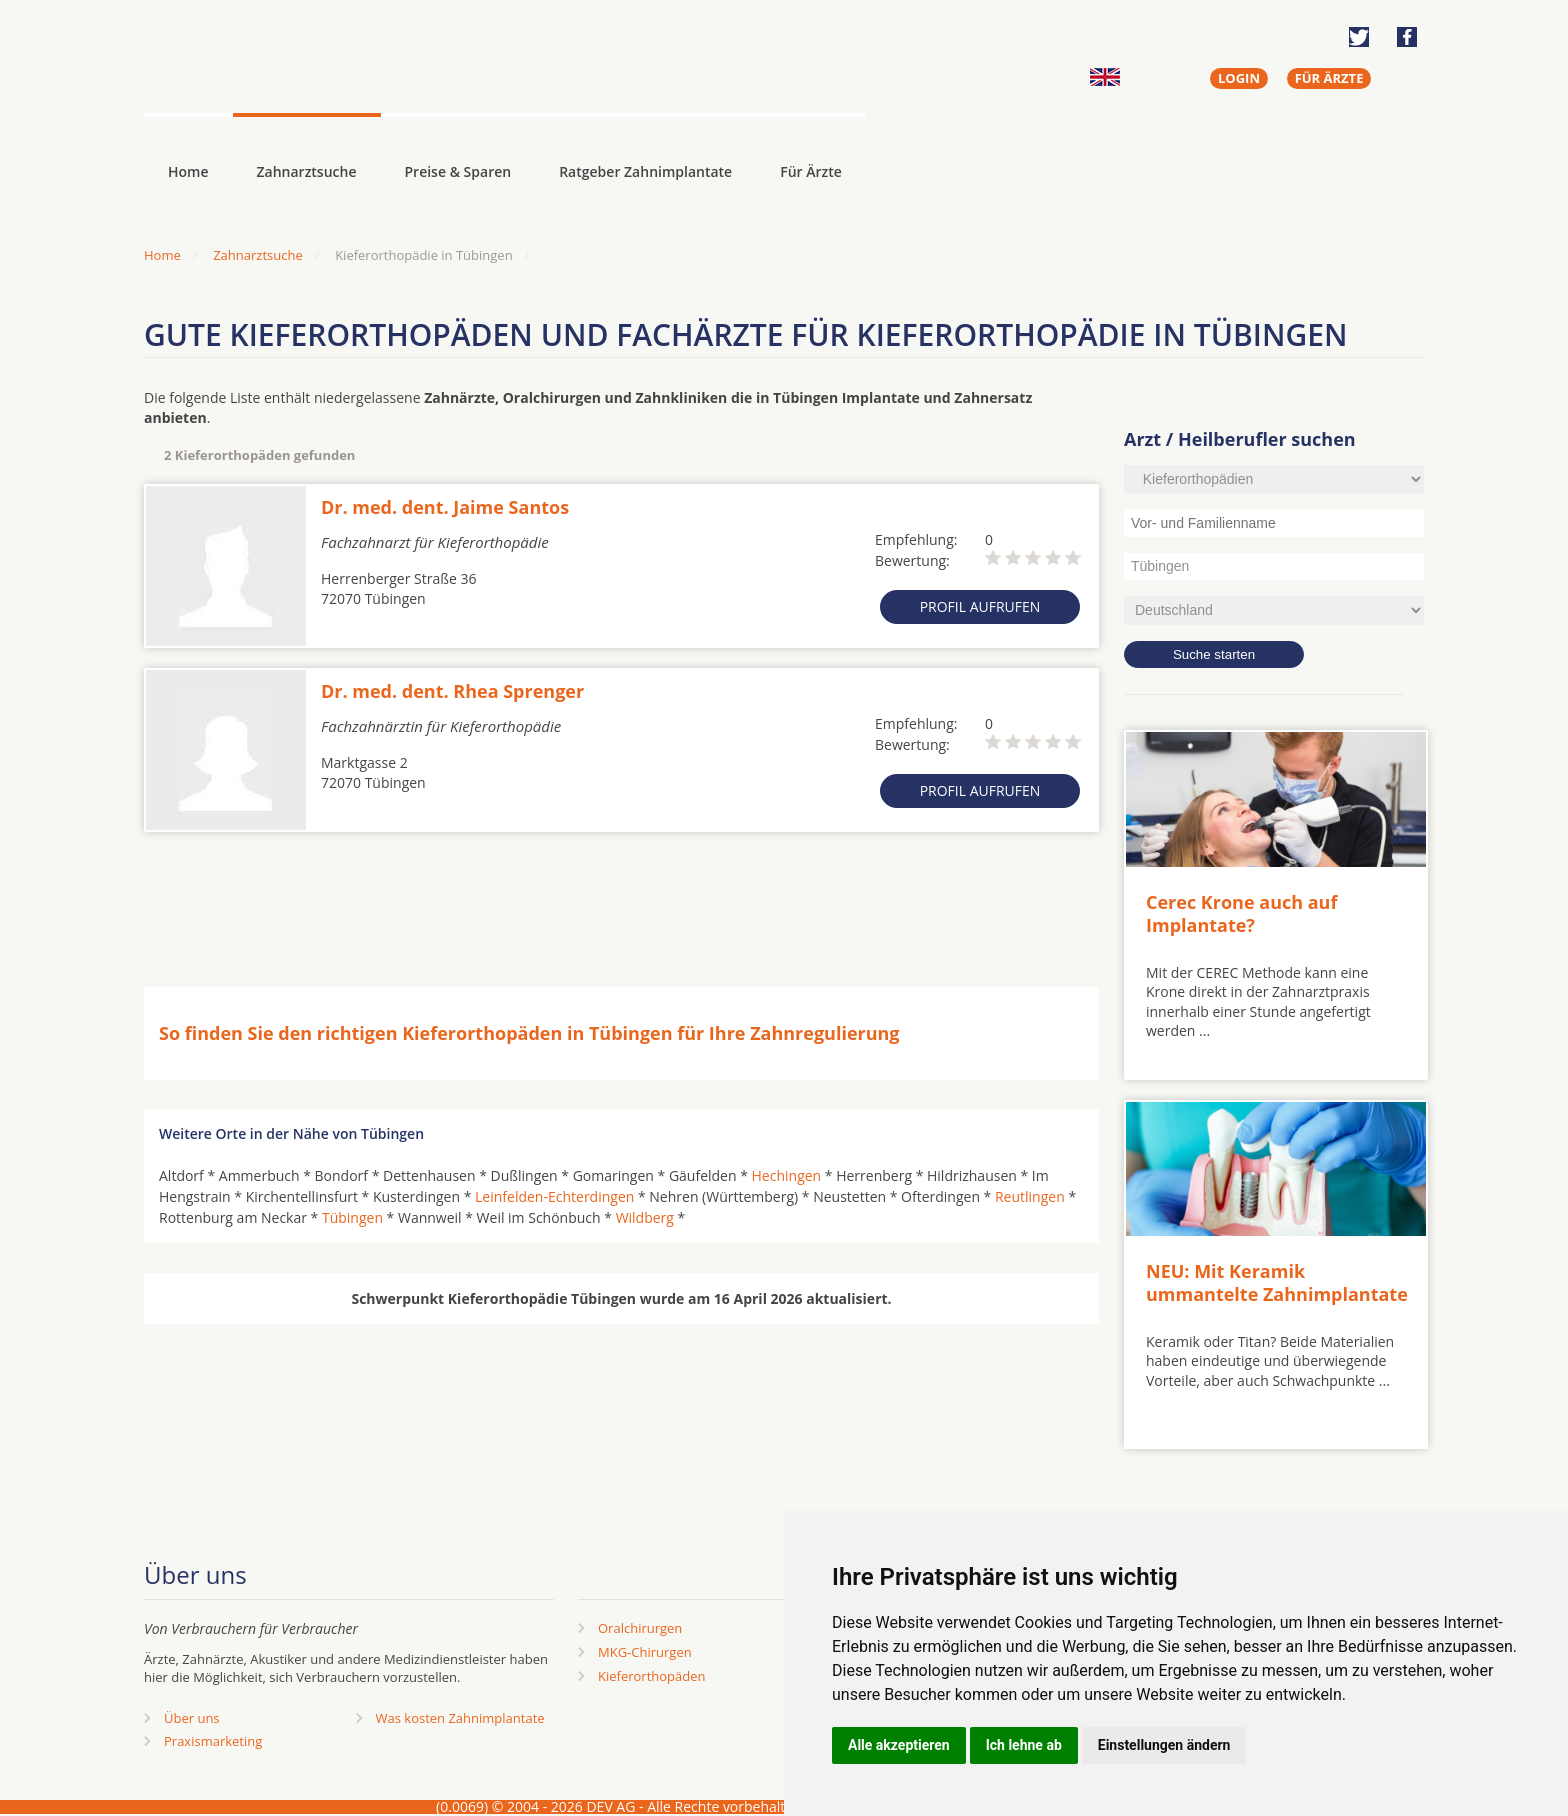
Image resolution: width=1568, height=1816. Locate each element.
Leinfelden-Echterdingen (554, 1196)
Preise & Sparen (458, 171)
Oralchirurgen (640, 1628)
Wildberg (645, 1217)
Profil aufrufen (980, 606)
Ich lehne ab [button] (1024, 1745)
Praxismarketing (213, 1741)
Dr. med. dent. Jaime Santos (445, 507)
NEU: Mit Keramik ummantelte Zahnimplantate (1277, 1282)
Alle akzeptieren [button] (899, 1745)
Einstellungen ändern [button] (1164, 1745)
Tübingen (352, 1217)
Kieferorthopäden (652, 1676)
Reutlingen (1030, 1196)
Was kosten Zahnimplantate (460, 1718)
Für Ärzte (811, 171)
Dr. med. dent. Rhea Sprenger (452, 691)
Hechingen (787, 1175)
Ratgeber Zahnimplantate (645, 171)
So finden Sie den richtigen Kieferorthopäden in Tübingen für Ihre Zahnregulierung (529, 1033)
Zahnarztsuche (307, 171)
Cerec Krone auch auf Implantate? (1241, 913)
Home (162, 255)
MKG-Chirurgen (645, 1652)
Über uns (192, 1718)
